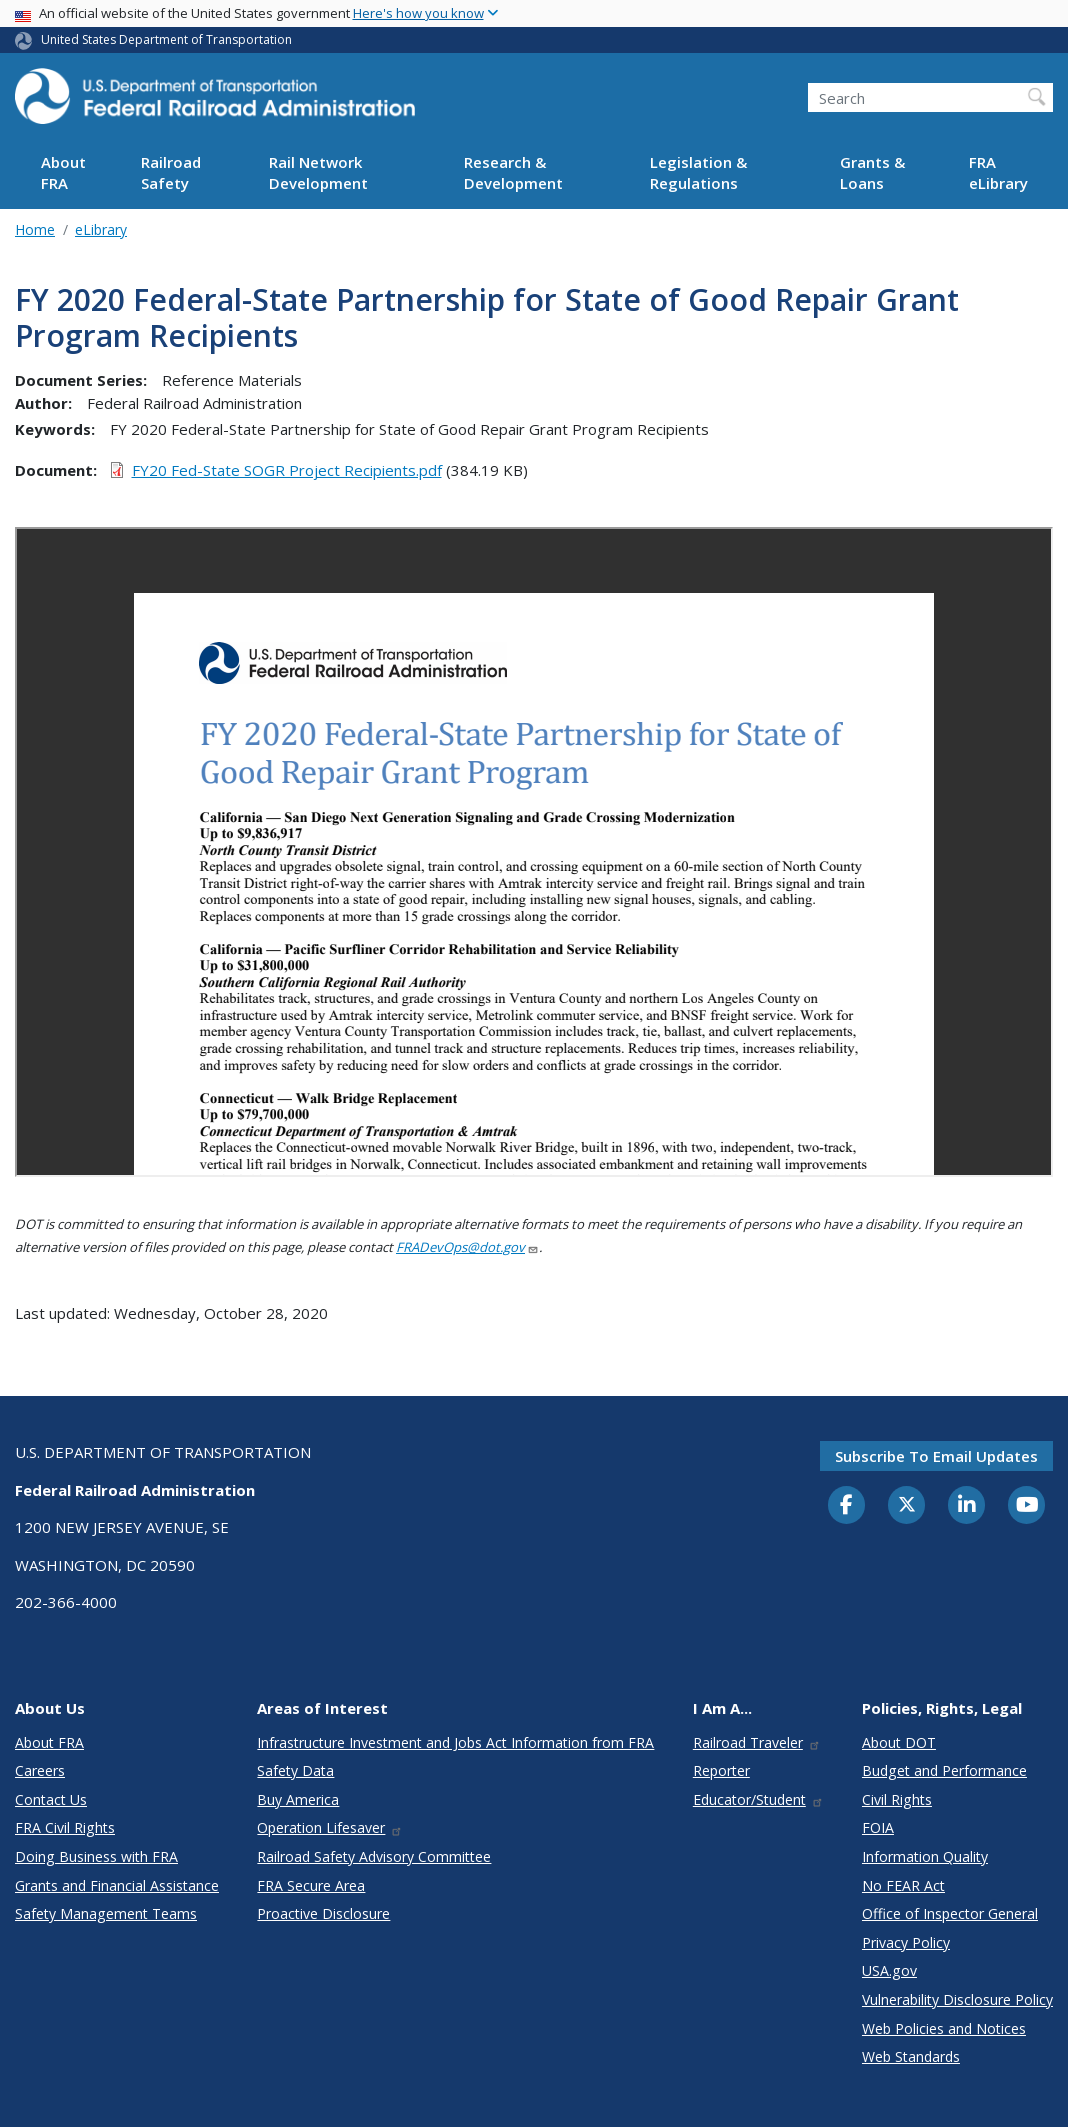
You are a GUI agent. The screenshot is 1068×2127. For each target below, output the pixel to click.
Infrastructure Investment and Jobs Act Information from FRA (455, 1742)
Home (35, 229)
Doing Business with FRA (96, 1856)
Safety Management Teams (106, 1913)
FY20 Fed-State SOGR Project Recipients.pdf (287, 470)
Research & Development (513, 172)
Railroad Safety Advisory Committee (374, 1856)
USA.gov (889, 1970)
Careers (40, 1770)
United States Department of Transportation (166, 39)
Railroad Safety (171, 172)
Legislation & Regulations (698, 172)
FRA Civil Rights (65, 1827)
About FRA (63, 172)
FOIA (878, 1827)
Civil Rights (897, 1799)
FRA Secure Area (311, 1885)
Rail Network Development (318, 172)
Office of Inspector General (950, 1913)
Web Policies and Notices (944, 2028)
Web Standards (911, 2056)
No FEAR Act (903, 1885)
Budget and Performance (944, 1770)
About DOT (899, 1742)
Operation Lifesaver (330, 1827)
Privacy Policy (906, 1942)
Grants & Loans (872, 172)
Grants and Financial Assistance (117, 1885)
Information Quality (925, 1856)
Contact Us (51, 1799)
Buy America (298, 1799)
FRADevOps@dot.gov (467, 1247)
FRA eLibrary (998, 172)
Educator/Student (758, 1799)
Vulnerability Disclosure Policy (957, 1999)
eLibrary (101, 229)
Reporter (721, 1770)
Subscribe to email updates (936, 1456)
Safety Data (295, 1770)
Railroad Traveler (757, 1742)
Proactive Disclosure (323, 1913)
